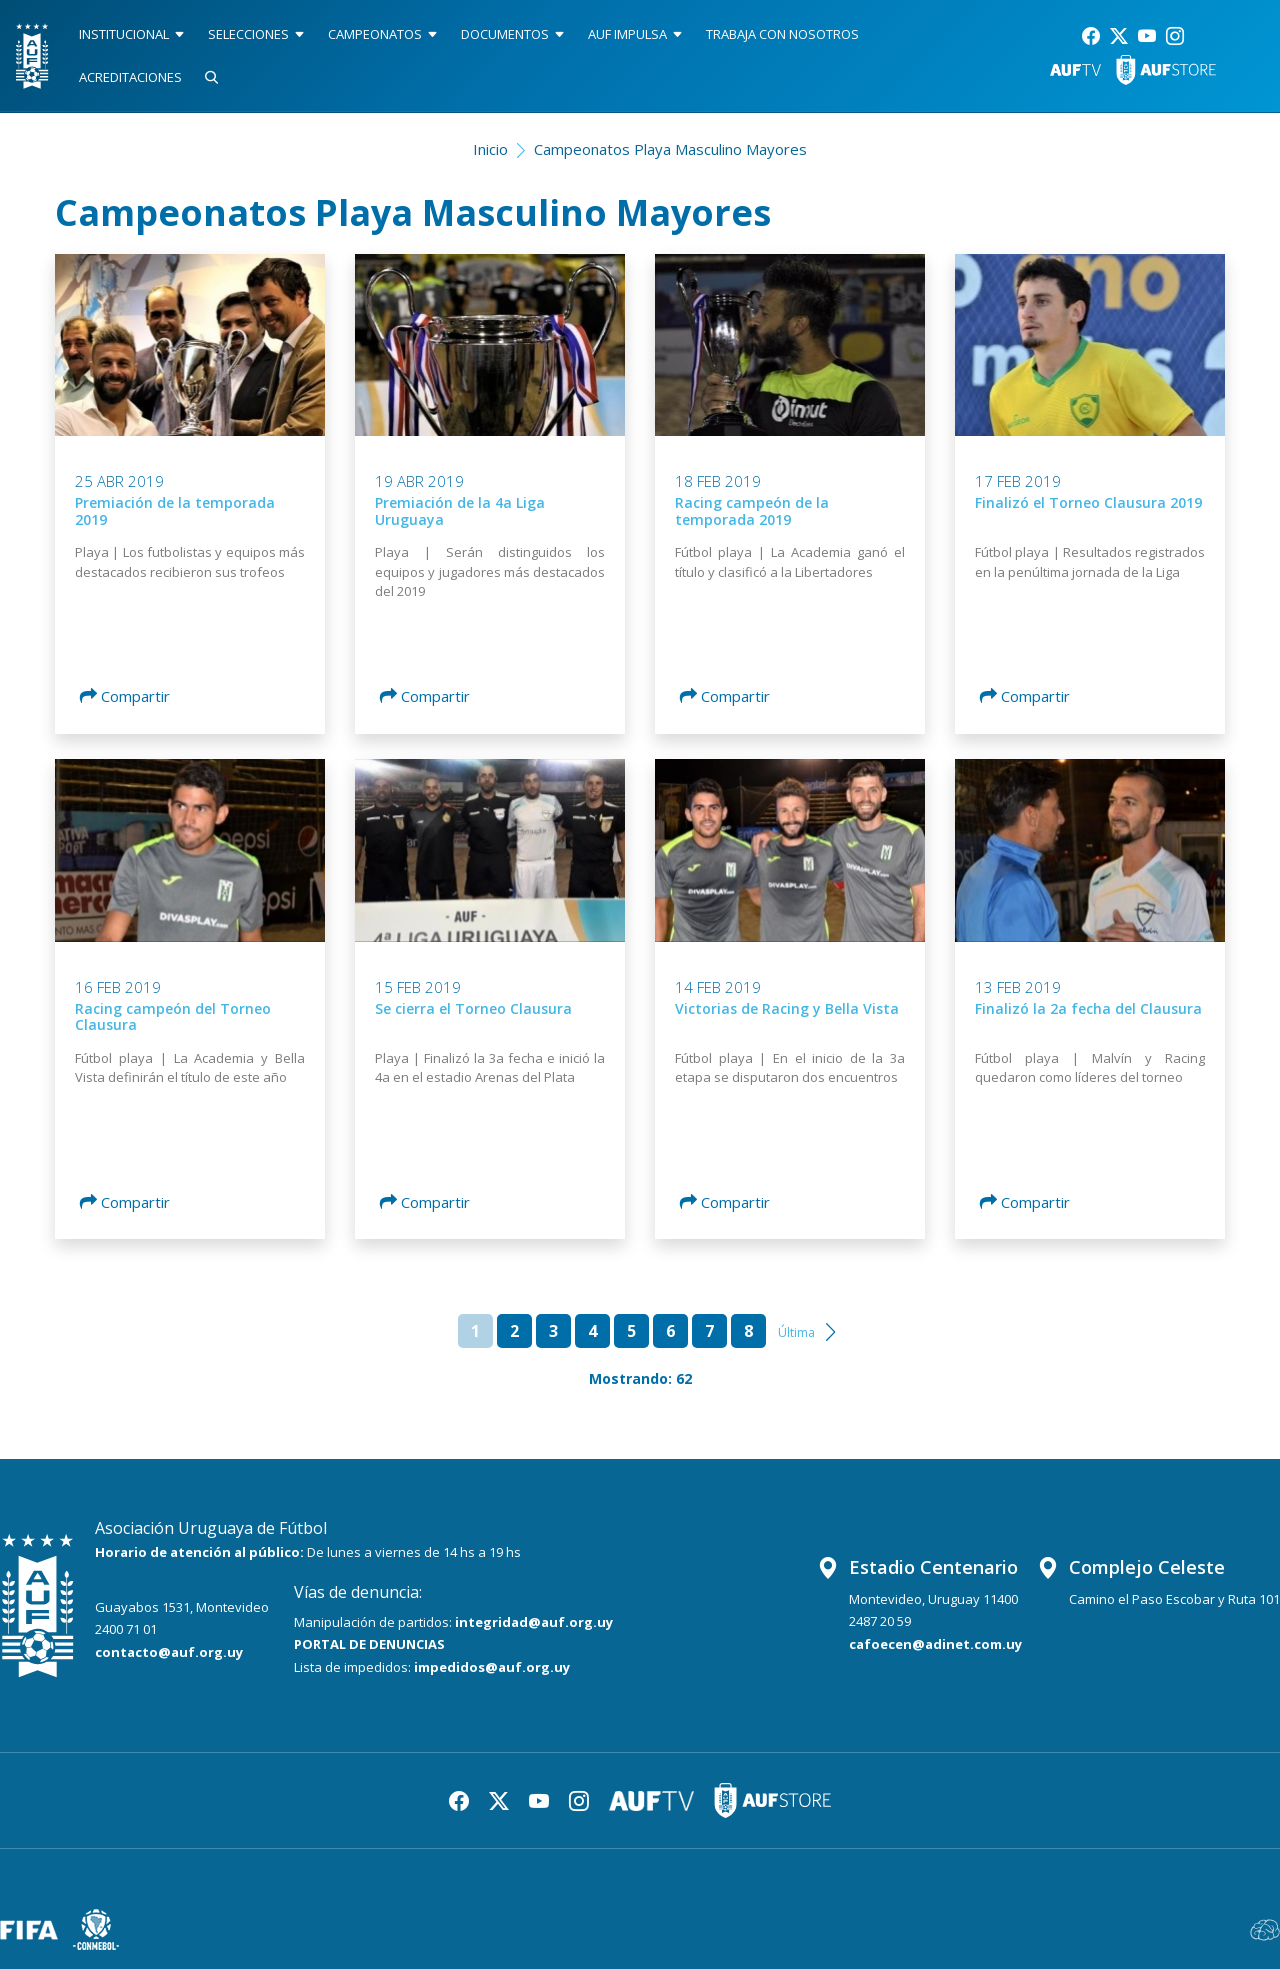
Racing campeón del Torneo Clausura (173, 1017)
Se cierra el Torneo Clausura (473, 1008)
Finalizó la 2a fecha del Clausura (1088, 1008)
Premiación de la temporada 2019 (175, 511)
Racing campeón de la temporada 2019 (752, 511)
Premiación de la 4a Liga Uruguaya (460, 511)
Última (796, 1332)
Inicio (490, 149)
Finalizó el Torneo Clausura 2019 (1088, 502)
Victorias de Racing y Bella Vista (787, 1008)
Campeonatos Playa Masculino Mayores (670, 149)
